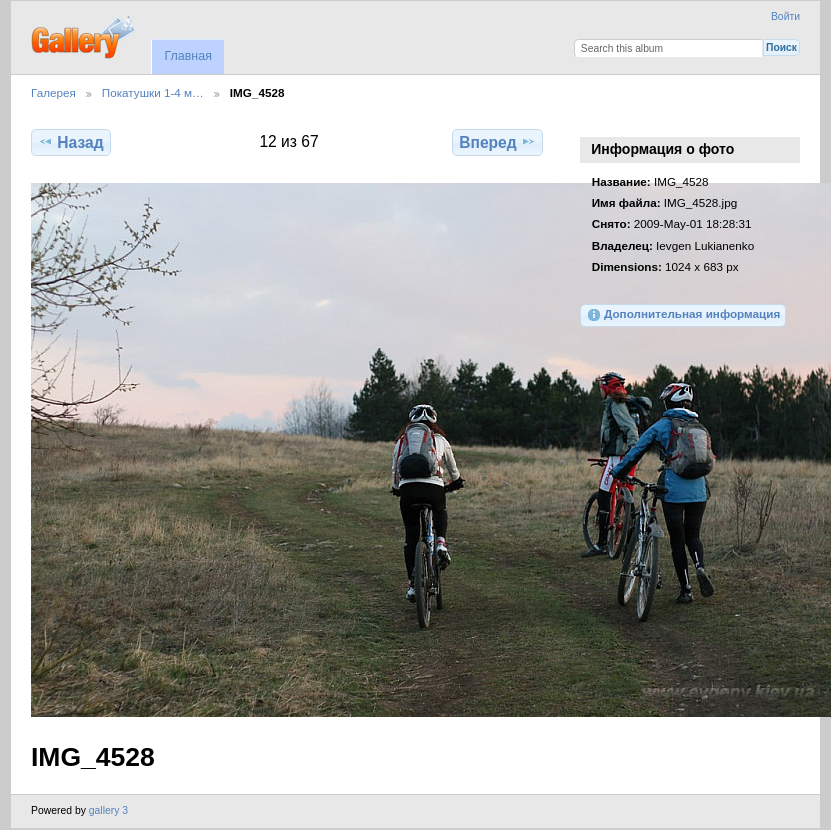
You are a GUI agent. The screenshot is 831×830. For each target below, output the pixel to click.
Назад (70, 142)
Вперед (497, 142)
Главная (187, 56)
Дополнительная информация (683, 315)
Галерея (53, 92)
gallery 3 (108, 810)
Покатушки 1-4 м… (153, 92)
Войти (785, 16)
